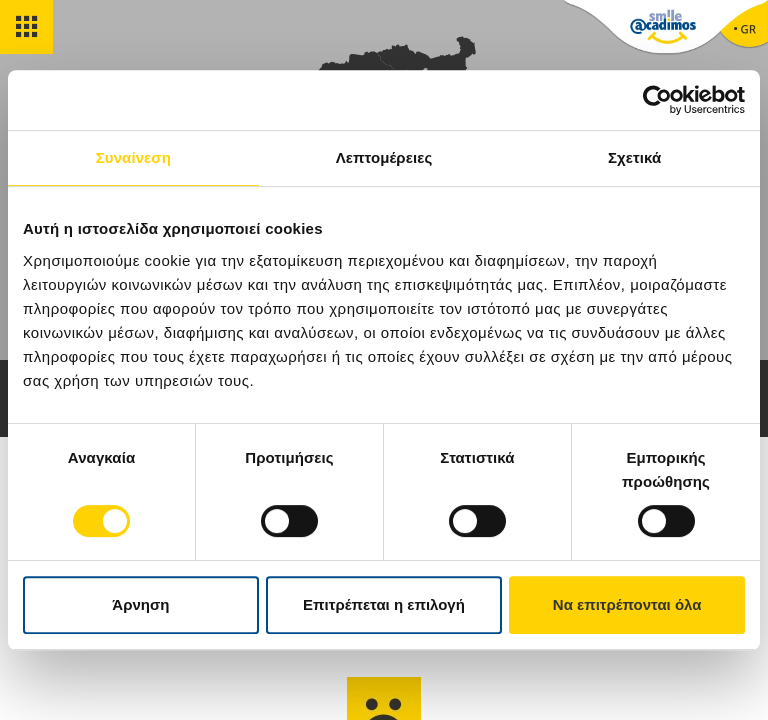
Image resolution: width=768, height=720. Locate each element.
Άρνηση (140, 604)
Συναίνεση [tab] (133, 157)
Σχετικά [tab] (634, 157)
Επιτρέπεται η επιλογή (384, 604)
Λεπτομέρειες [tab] (384, 157)
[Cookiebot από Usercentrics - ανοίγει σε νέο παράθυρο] (657, 100)
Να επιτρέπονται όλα (627, 604)
